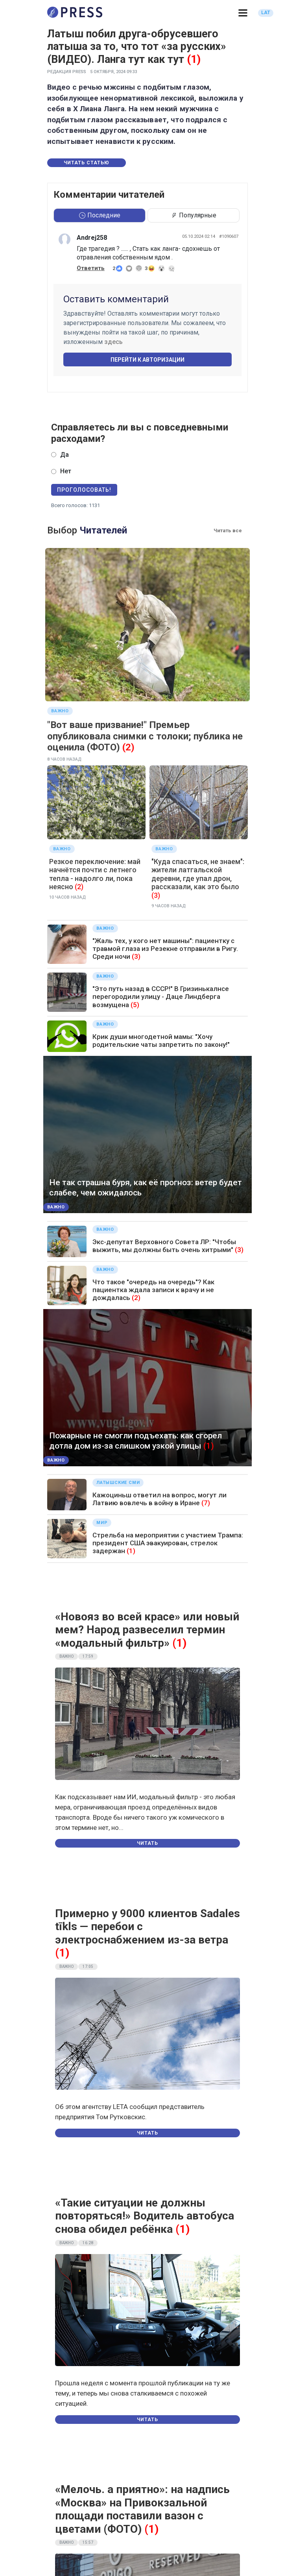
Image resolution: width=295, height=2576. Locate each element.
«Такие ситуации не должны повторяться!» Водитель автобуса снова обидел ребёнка (144, 2216)
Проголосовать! (84, 490)
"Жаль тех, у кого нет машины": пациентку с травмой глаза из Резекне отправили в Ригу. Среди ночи (165, 949)
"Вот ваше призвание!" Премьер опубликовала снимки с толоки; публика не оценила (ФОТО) (145, 736)
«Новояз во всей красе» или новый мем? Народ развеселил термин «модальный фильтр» (147, 1629)
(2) (128, 747)
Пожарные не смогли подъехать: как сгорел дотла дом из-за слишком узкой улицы (135, 1440)
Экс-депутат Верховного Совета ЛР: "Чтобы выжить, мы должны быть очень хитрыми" (164, 1246)
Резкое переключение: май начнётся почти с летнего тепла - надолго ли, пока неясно (94, 874)
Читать (147, 1843)
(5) (135, 1005)
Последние (99, 215)
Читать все (228, 530)
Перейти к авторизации (147, 360)
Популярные (193, 215)
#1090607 (228, 236)
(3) (155, 895)
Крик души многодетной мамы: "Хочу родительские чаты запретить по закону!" (161, 1040)
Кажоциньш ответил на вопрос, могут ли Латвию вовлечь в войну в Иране (159, 1499)
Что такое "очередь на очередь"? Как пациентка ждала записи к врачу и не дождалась (153, 1290)
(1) (194, 59)
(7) (205, 1503)
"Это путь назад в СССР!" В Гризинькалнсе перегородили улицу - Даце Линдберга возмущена (160, 997)
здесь (113, 342)
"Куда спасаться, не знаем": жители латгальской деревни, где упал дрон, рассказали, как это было (197, 874)
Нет (65, 471)
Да (64, 454)
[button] (243, 13)
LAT (265, 12)
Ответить (91, 268)
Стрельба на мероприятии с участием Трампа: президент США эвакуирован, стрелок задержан (167, 1543)
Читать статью (86, 162)
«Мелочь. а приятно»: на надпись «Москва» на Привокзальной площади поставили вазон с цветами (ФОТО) (142, 2509)
